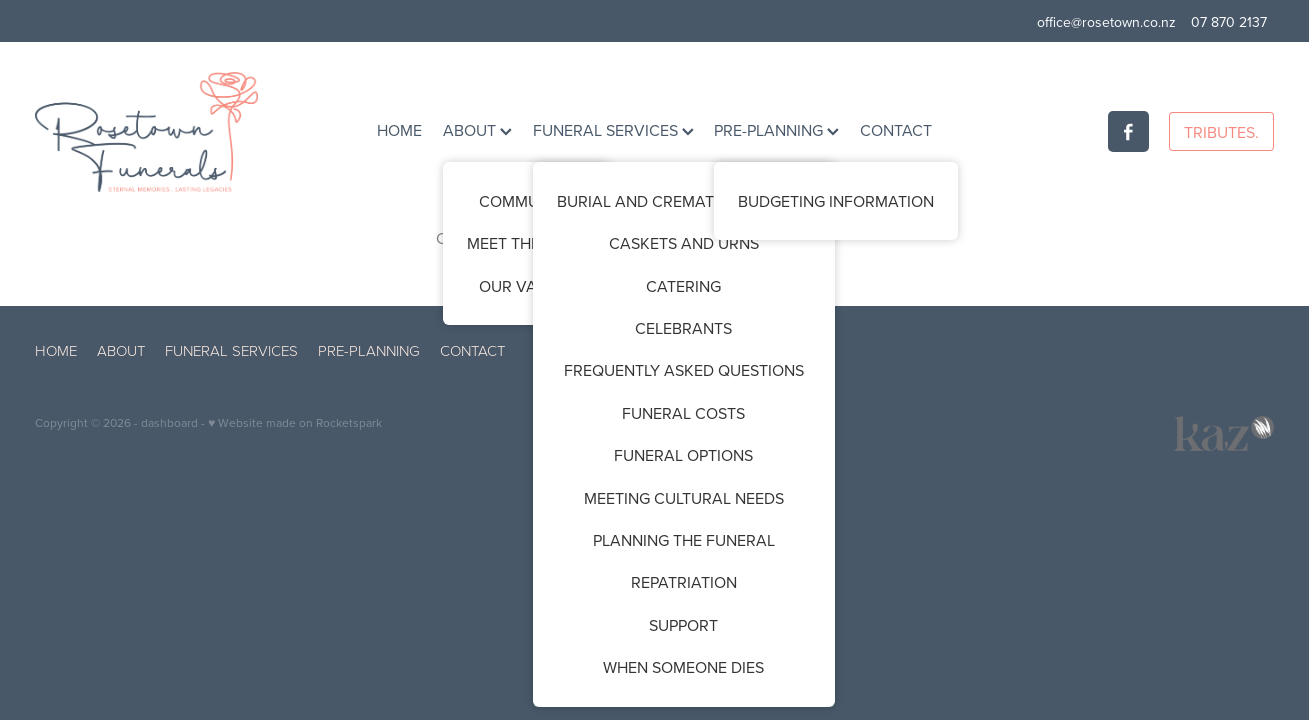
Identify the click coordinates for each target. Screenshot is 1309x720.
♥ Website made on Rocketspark (295, 422)
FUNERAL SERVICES (613, 130)
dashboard (169, 422)
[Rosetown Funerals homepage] (159, 132)
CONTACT (896, 130)
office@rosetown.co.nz (1106, 22)
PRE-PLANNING (776, 130)
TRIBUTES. (1221, 132)
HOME (399, 130)
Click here (471, 238)
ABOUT (477, 130)
